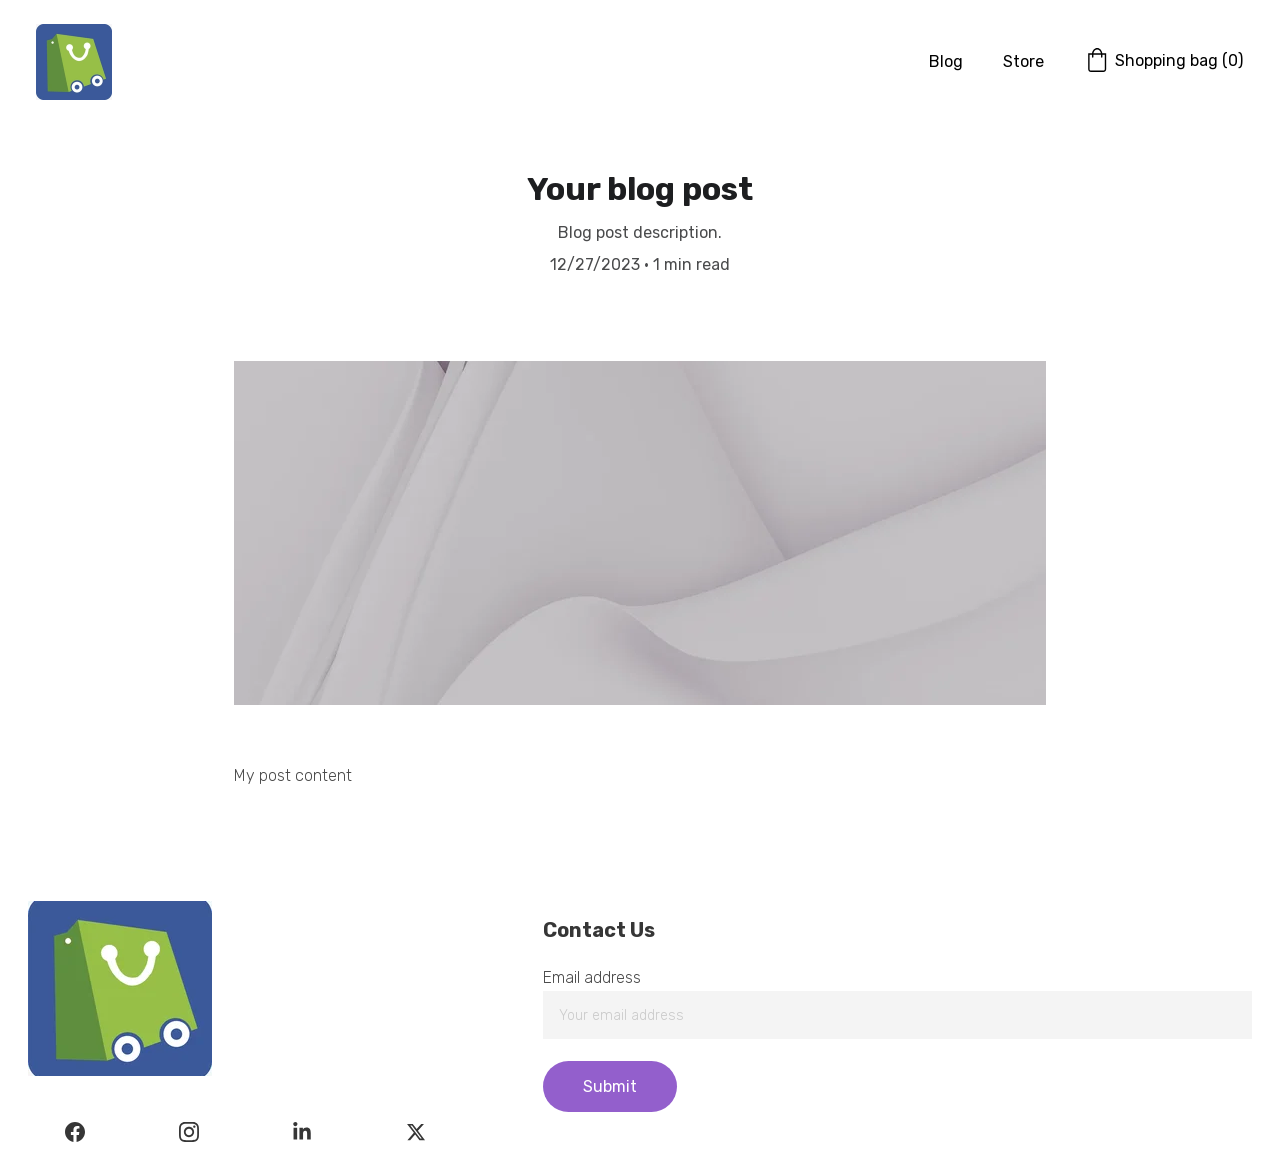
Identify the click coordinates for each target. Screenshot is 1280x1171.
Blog (946, 61)
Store (1023, 61)
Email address (592, 977)
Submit (610, 1086)
